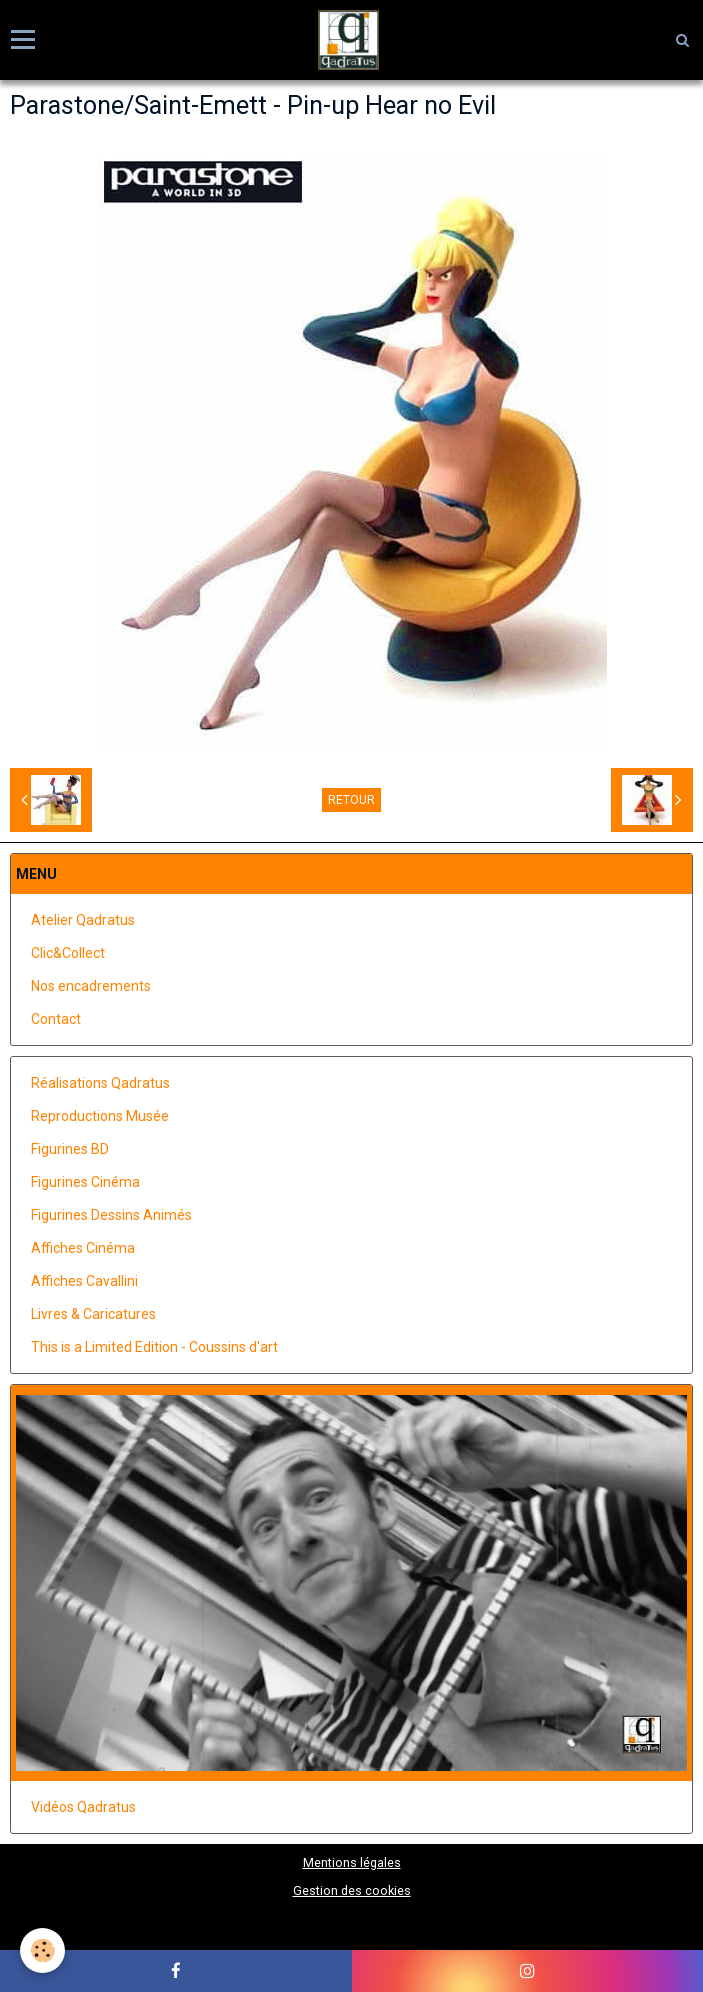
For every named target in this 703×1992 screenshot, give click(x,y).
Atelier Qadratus (83, 920)
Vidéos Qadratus (83, 1807)
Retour (351, 800)
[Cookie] (42, 1950)
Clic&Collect (68, 953)
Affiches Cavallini (84, 1281)
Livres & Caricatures (93, 1314)
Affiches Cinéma (83, 1248)
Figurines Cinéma (85, 1182)
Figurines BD (70, 1149)
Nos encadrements (91, 986)
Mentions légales (352, 1862)
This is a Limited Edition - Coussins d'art (154, 1347)
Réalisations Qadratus (100, 1083)
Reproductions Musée (100, 1116)
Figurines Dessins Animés (111, 1215)
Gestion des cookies (352, 1890)
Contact (56, 1019)
